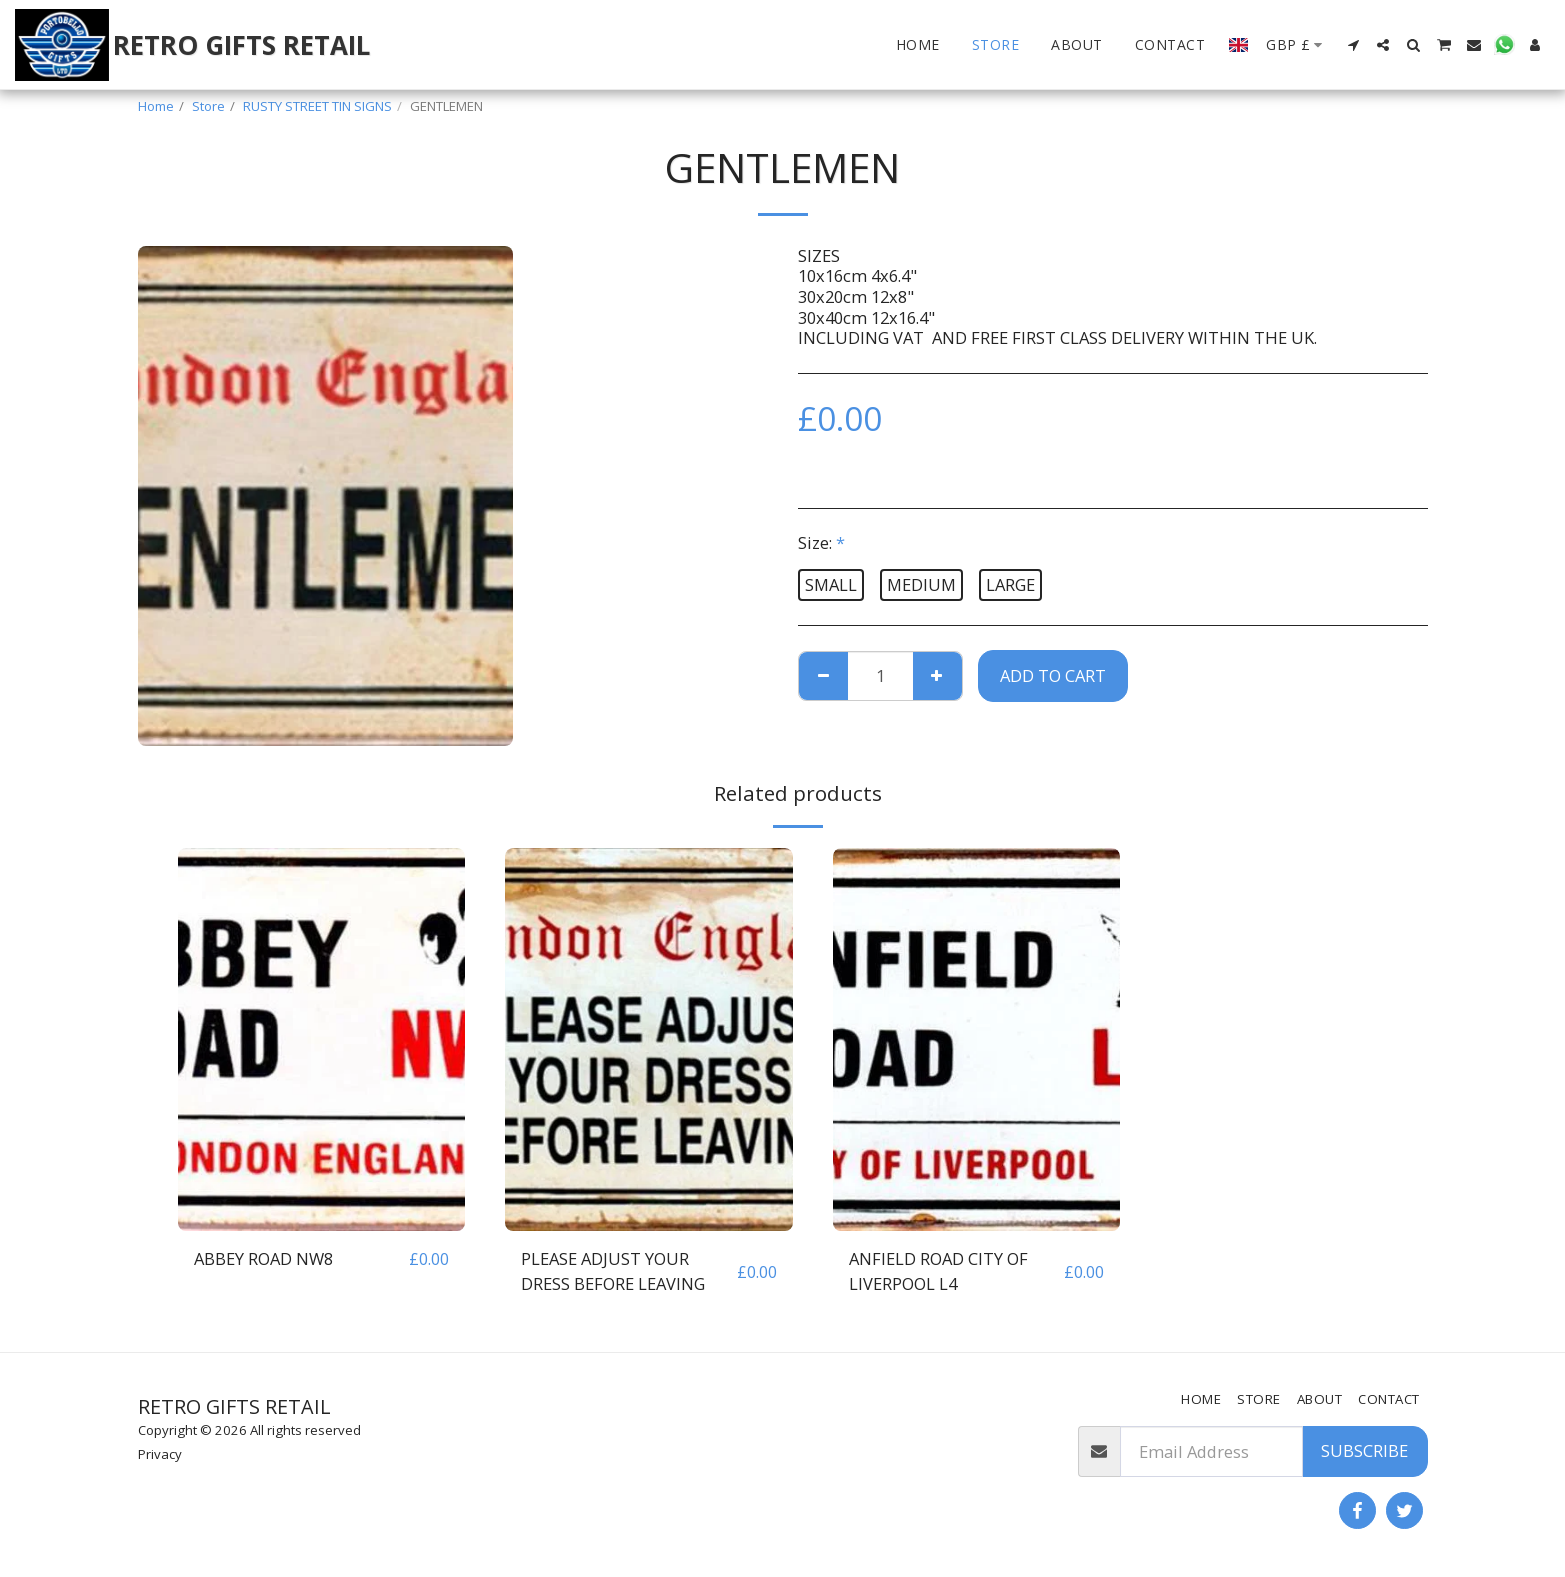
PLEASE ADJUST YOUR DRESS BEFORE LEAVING (613, 1271)
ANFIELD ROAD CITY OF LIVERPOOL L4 (938, 1271)
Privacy (160, 1454)
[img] (322, 1039)
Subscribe (1364, 1450)
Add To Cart (1053, 675)
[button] (1353, 45)
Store (208, 106)
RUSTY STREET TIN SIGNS (317, 106)
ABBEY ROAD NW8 (263, 1258)
